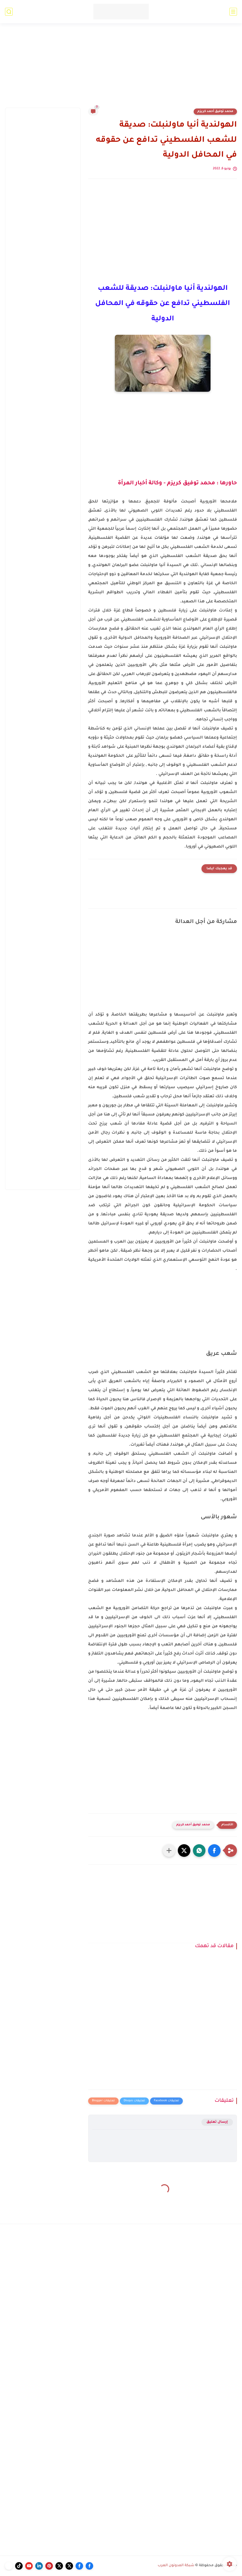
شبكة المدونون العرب (176, 2566)
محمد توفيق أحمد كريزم (215, 111)
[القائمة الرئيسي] (233, 12)
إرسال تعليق (217, 2122)
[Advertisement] (121, 68)
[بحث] (9, 12)
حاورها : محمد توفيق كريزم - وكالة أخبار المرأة (177, 484)
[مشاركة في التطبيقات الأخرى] (169, 1850)
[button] (214, 1850)
